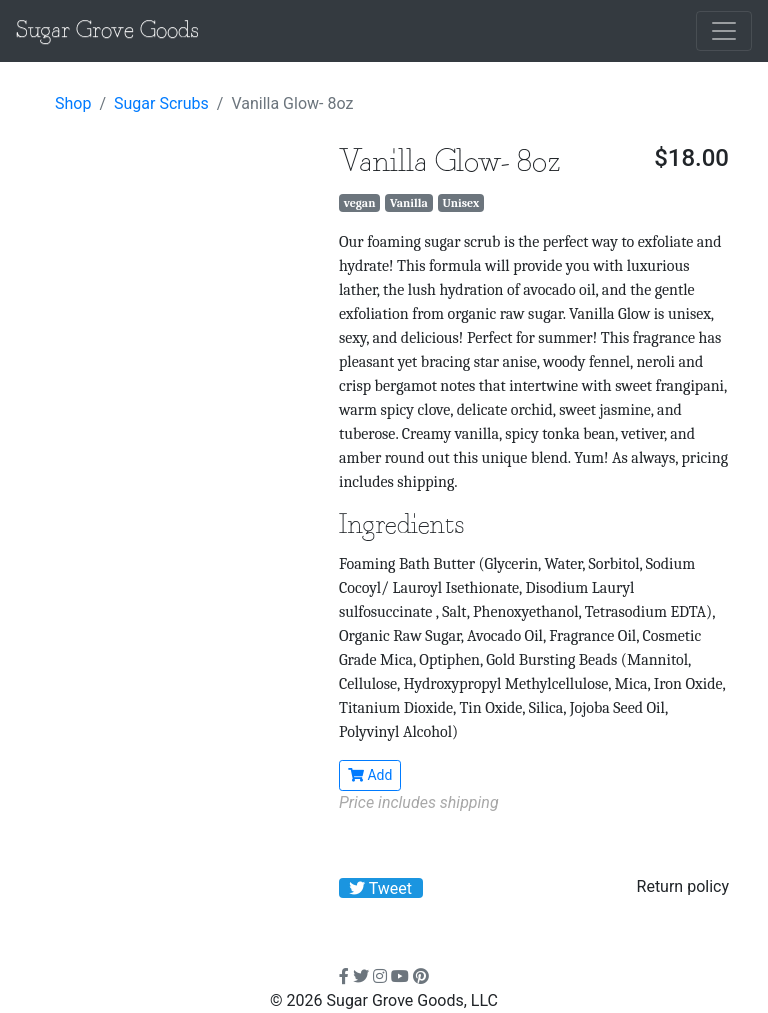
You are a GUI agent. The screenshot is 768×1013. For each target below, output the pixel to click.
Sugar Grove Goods (107, 31)
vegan (360, 203)
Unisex (460, 203)
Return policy (683, 886)
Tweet (380, 888)
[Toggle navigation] (724, 31)
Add (370, 775)
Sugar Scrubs (161, 103)
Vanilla (409, 203)
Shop (73, 103)
